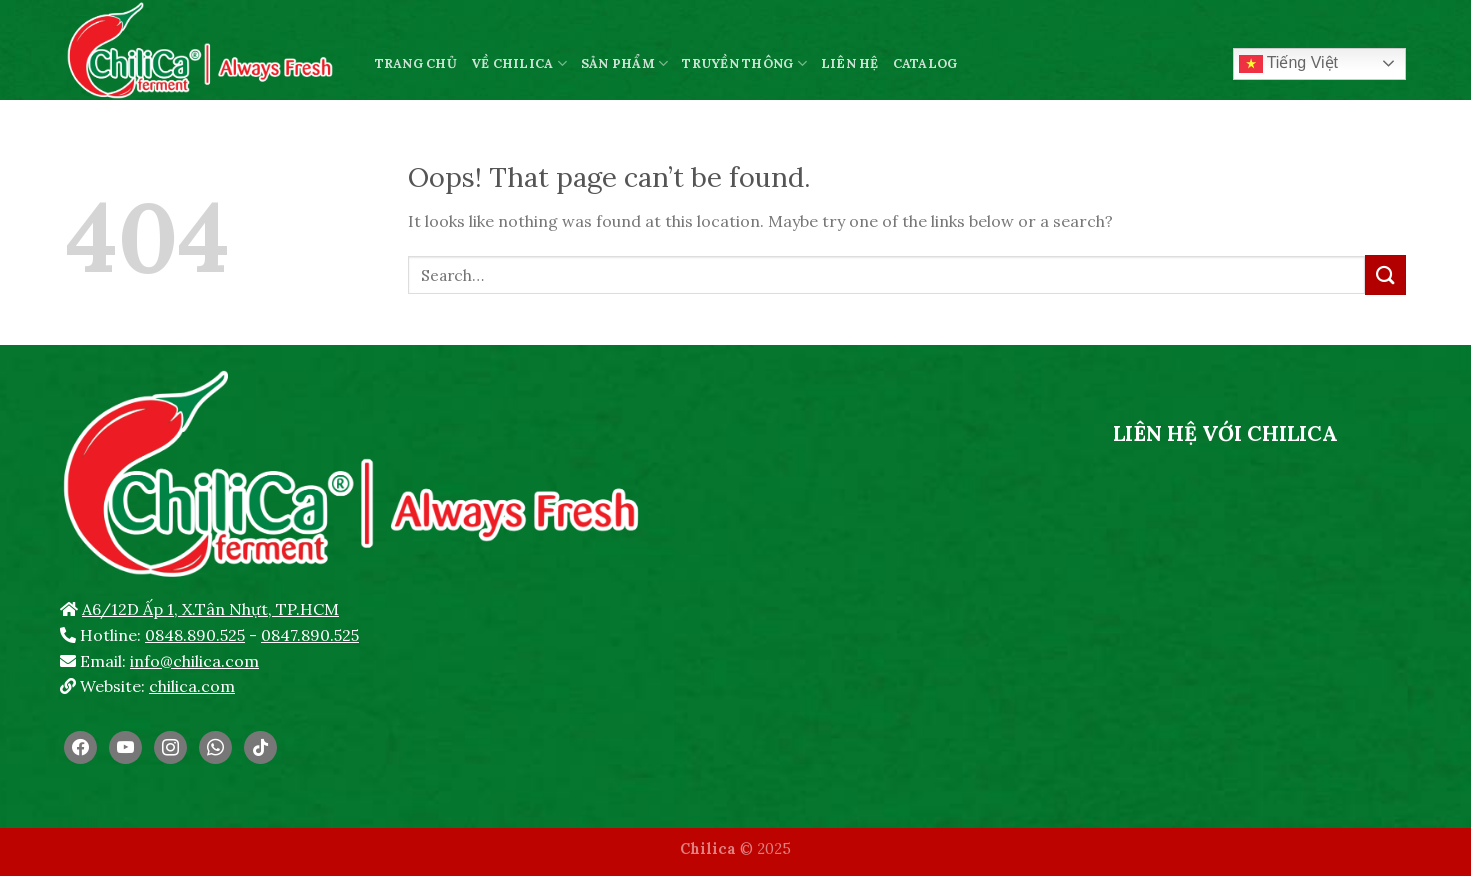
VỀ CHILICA (519, 63)
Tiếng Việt (1289, 64)
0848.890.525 (195, 635)
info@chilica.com (194, 661)
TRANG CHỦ (416, 63)
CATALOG (925, 63)
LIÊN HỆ (850, 63)
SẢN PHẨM (625, 63)
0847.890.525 (310, 635)
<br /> (1226, 607)
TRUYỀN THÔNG (744, 63)
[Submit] (1385, 274)
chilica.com (192, 686)
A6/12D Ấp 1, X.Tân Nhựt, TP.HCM (210, 609)
